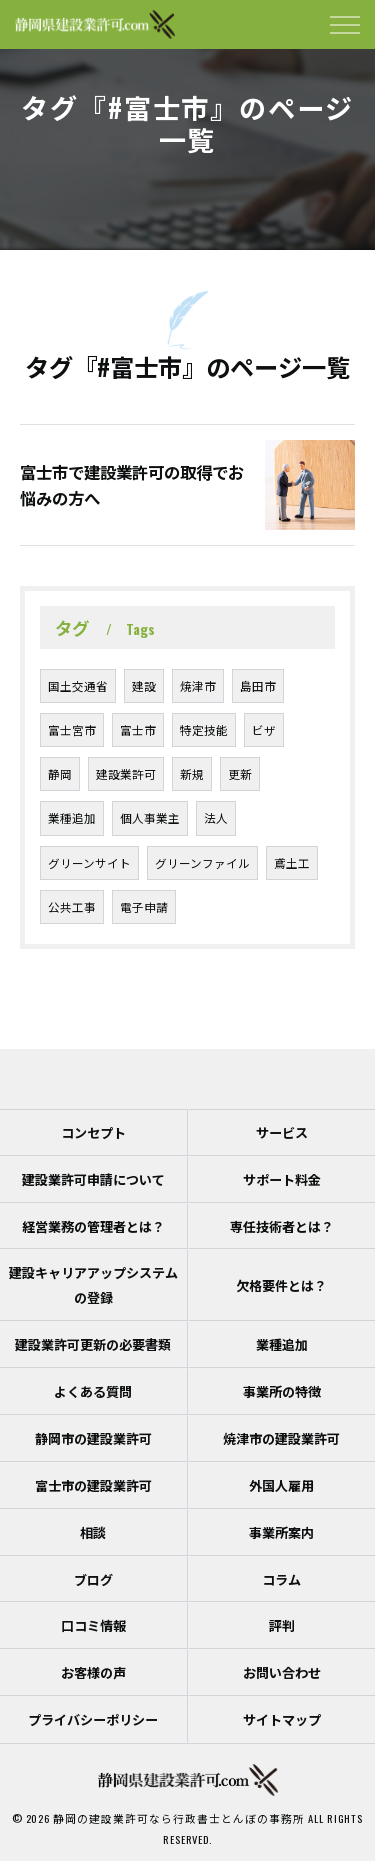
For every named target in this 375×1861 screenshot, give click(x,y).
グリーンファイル (202, 862)
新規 (192, 773)
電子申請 (144, 906)
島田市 (258, 685)
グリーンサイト (89, 862)
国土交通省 (78, 685)
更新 (240, 773)
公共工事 (72, 906)
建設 (144, 685)
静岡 (60, 773)
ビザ (264, 729)
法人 (216, 817)
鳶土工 (292, 862)
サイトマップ (282, 1719)
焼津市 (198, 685)
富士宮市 (72, 729)
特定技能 (204, 729)
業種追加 (72, 817)
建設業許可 (126, 773)
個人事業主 (150, 817)
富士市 (138, 729)
